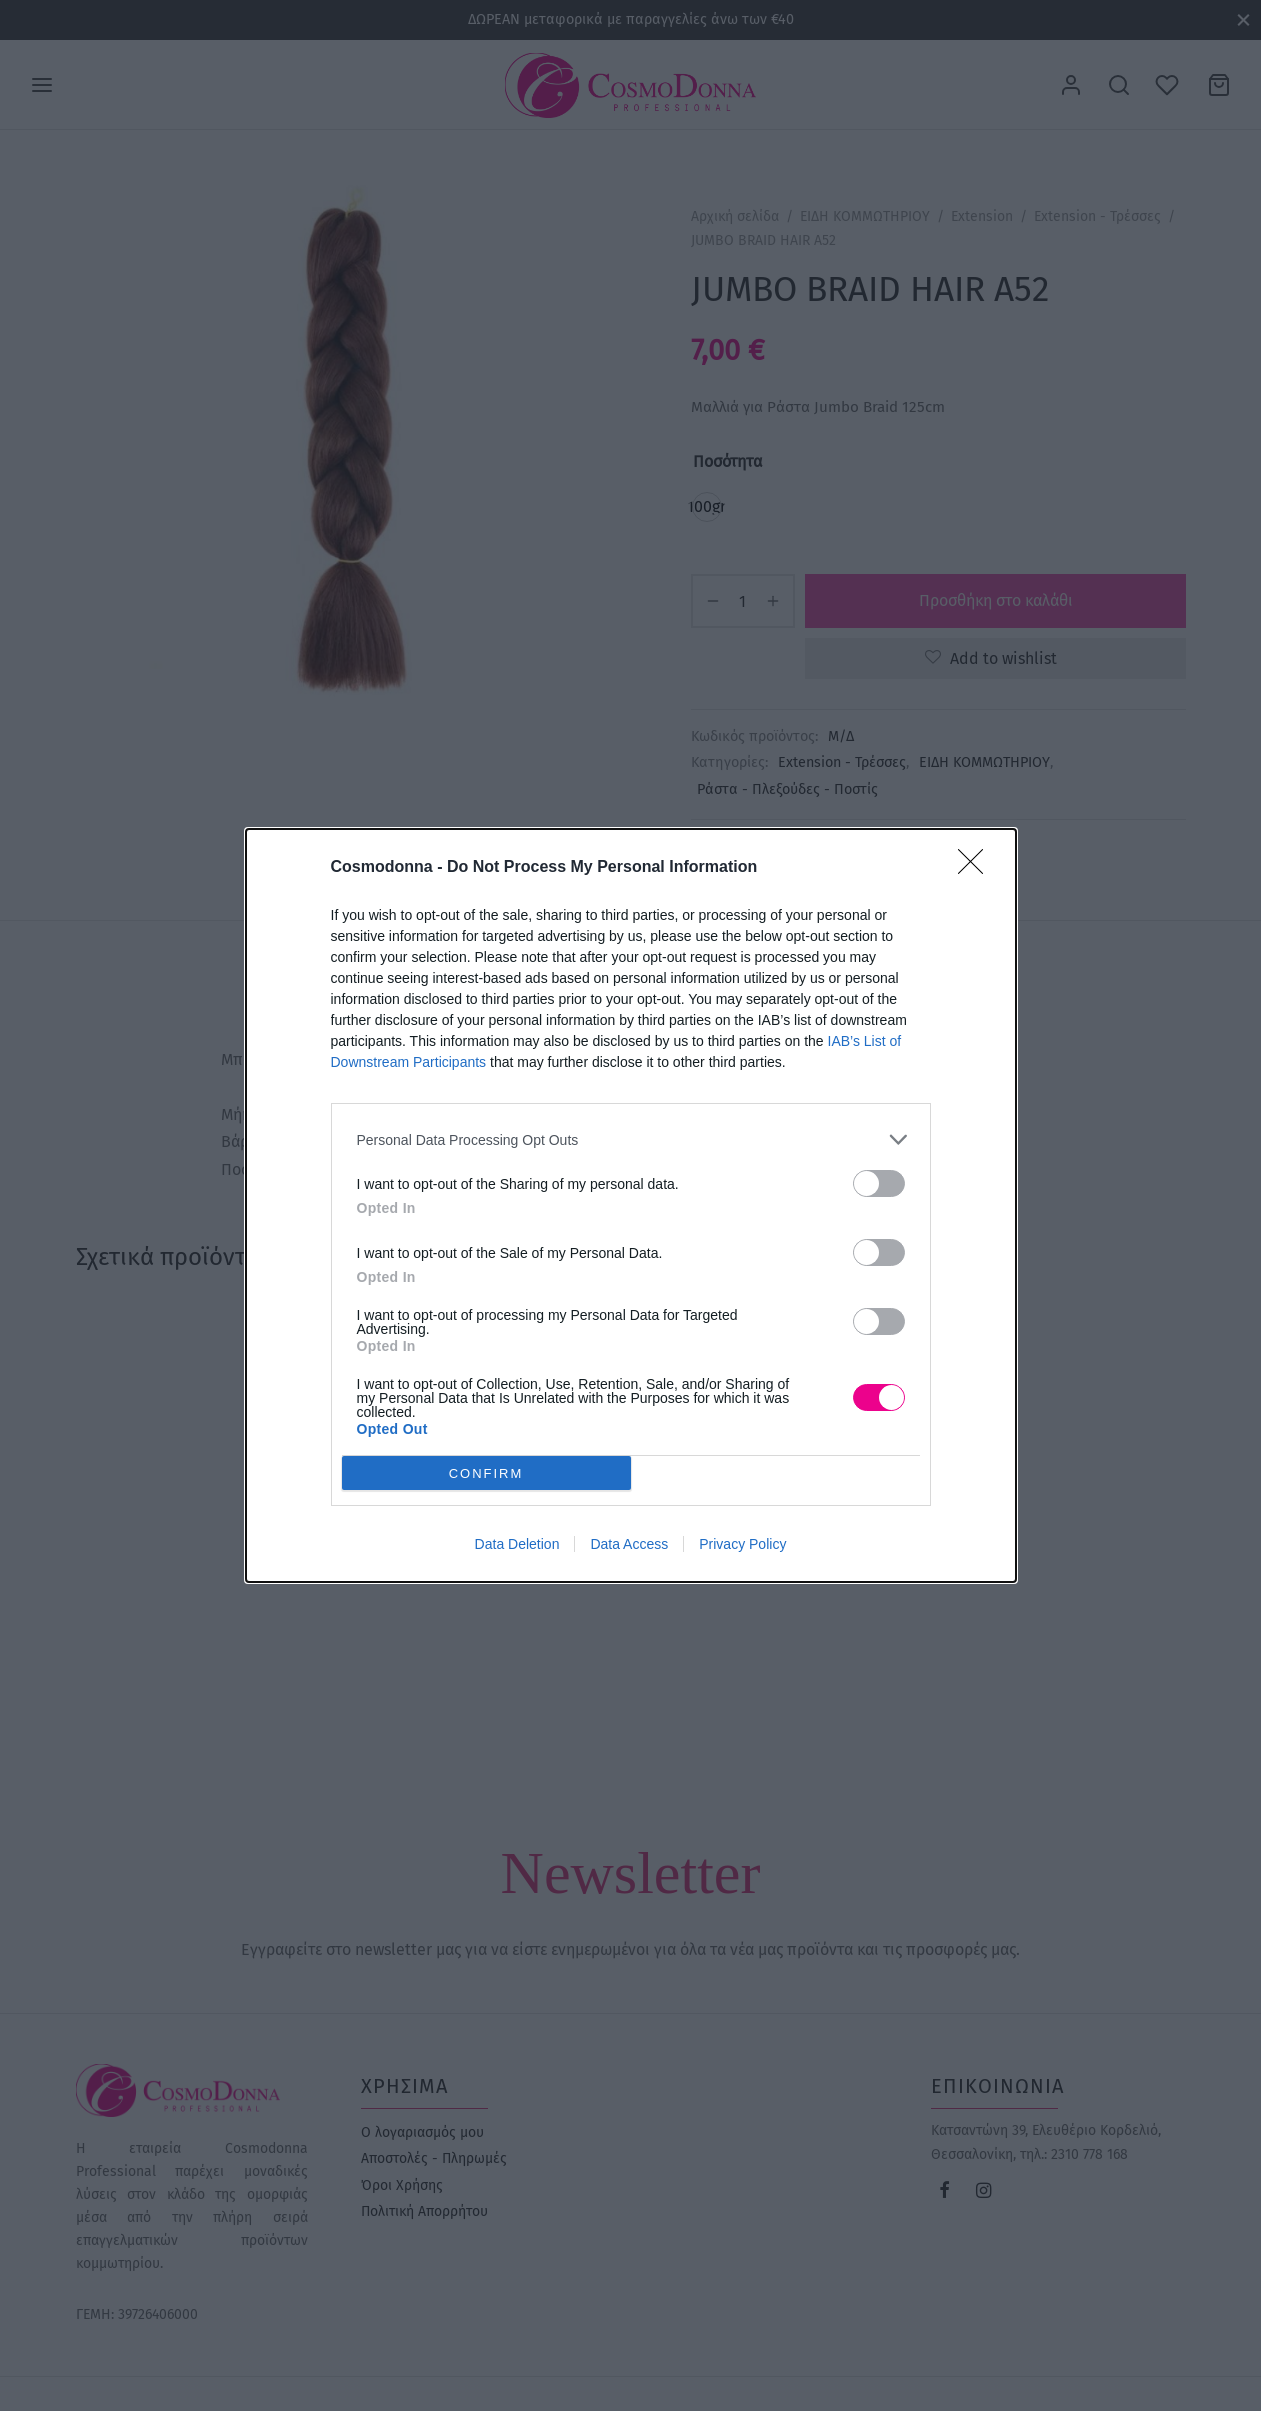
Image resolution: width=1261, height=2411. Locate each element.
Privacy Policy (742, 1544)
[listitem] (631, 1139)
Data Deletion (517, 1544)
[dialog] (631, 1205)
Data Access (629, 1544)
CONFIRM (486, 1473)
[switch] (879, 1183)
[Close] (977, 868)
